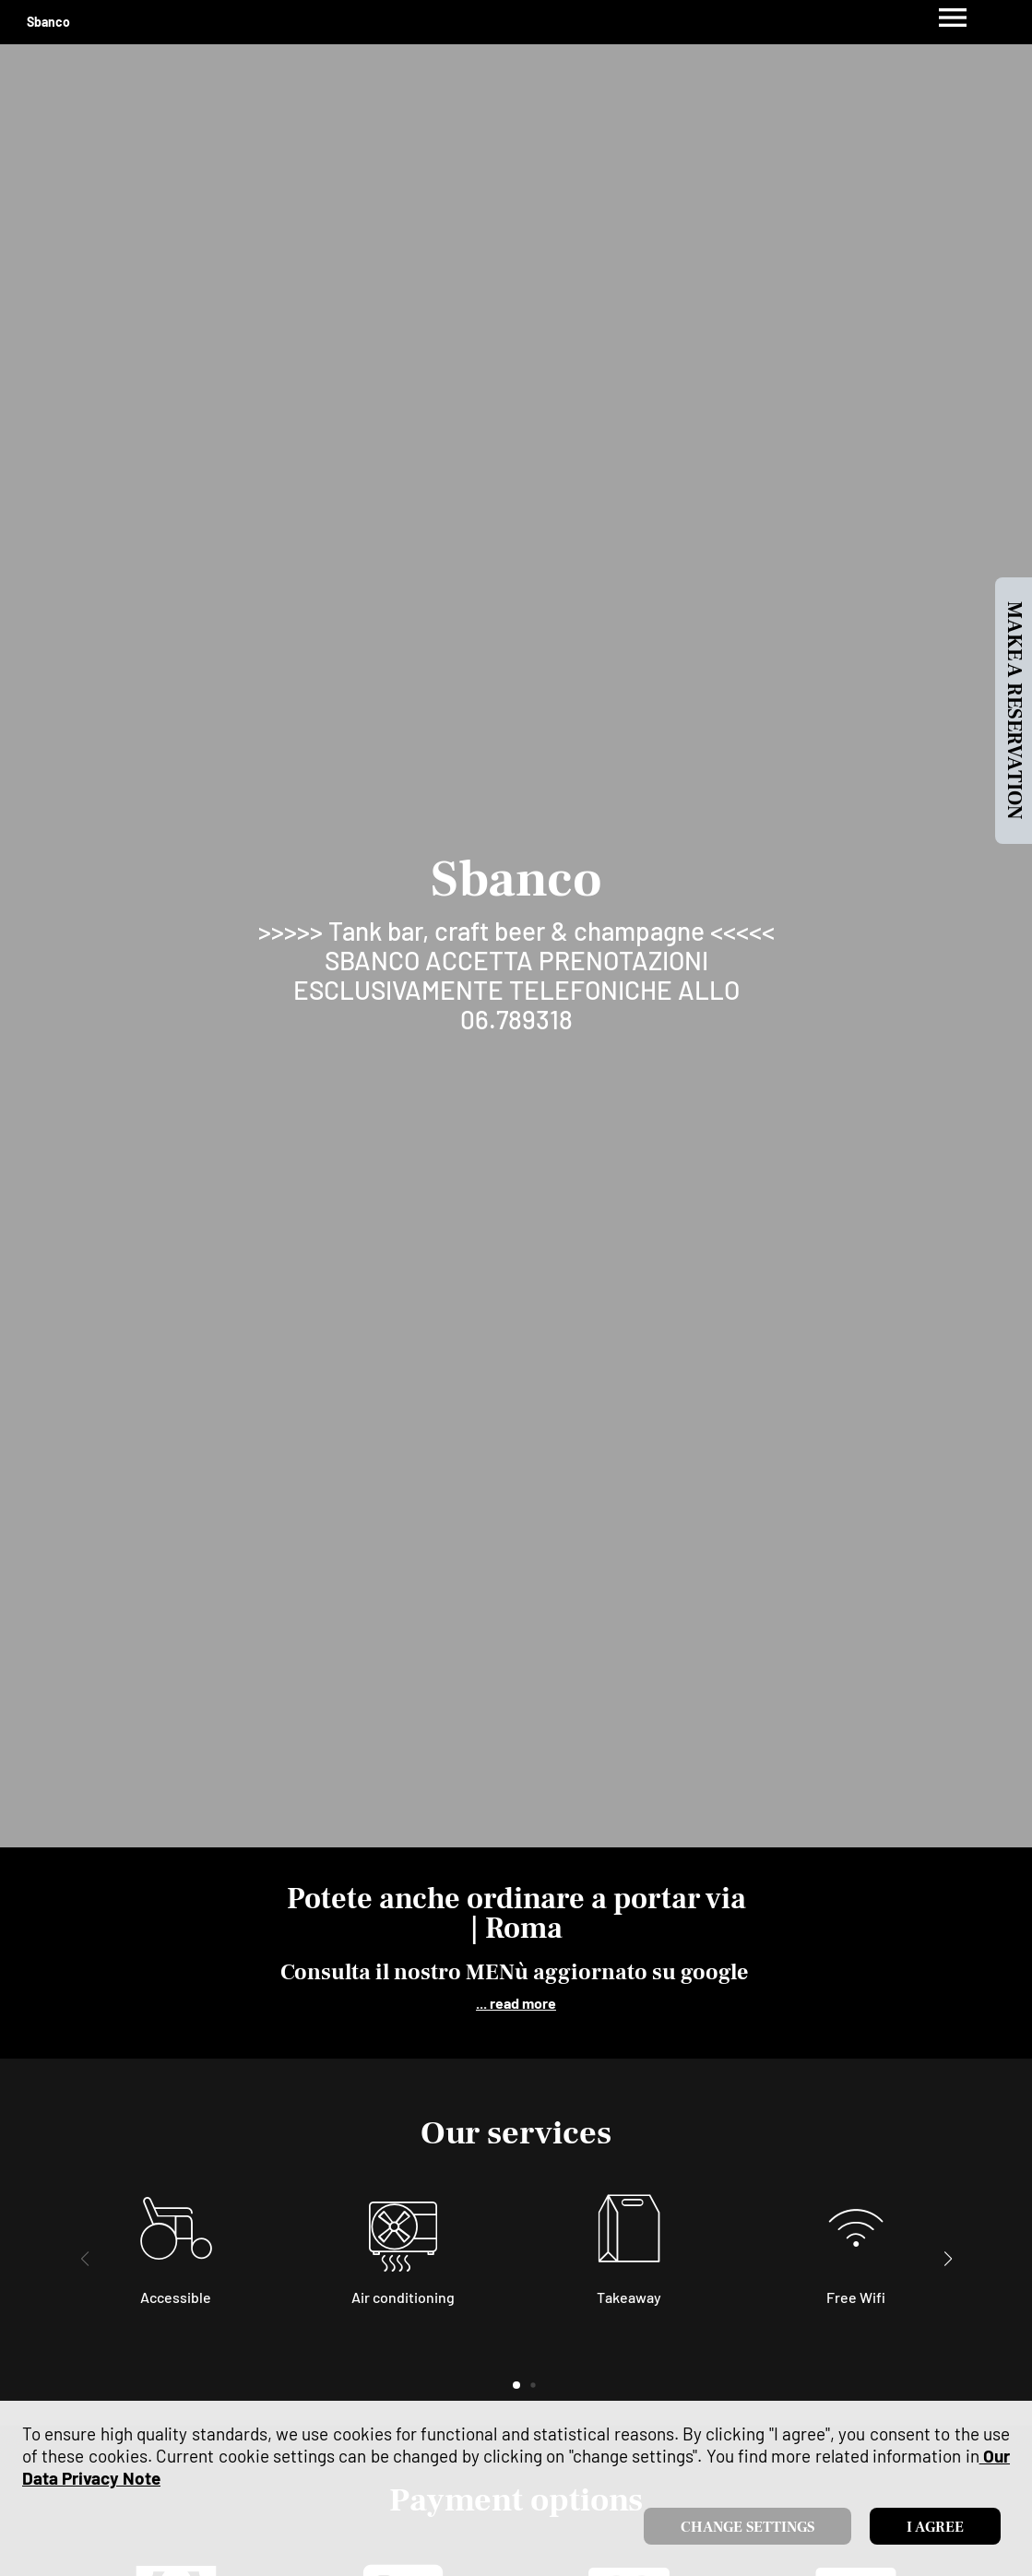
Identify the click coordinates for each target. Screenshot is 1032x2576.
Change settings (747, 2527)
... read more (516, 2003)
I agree (935, 2527)
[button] (947, 2258)
